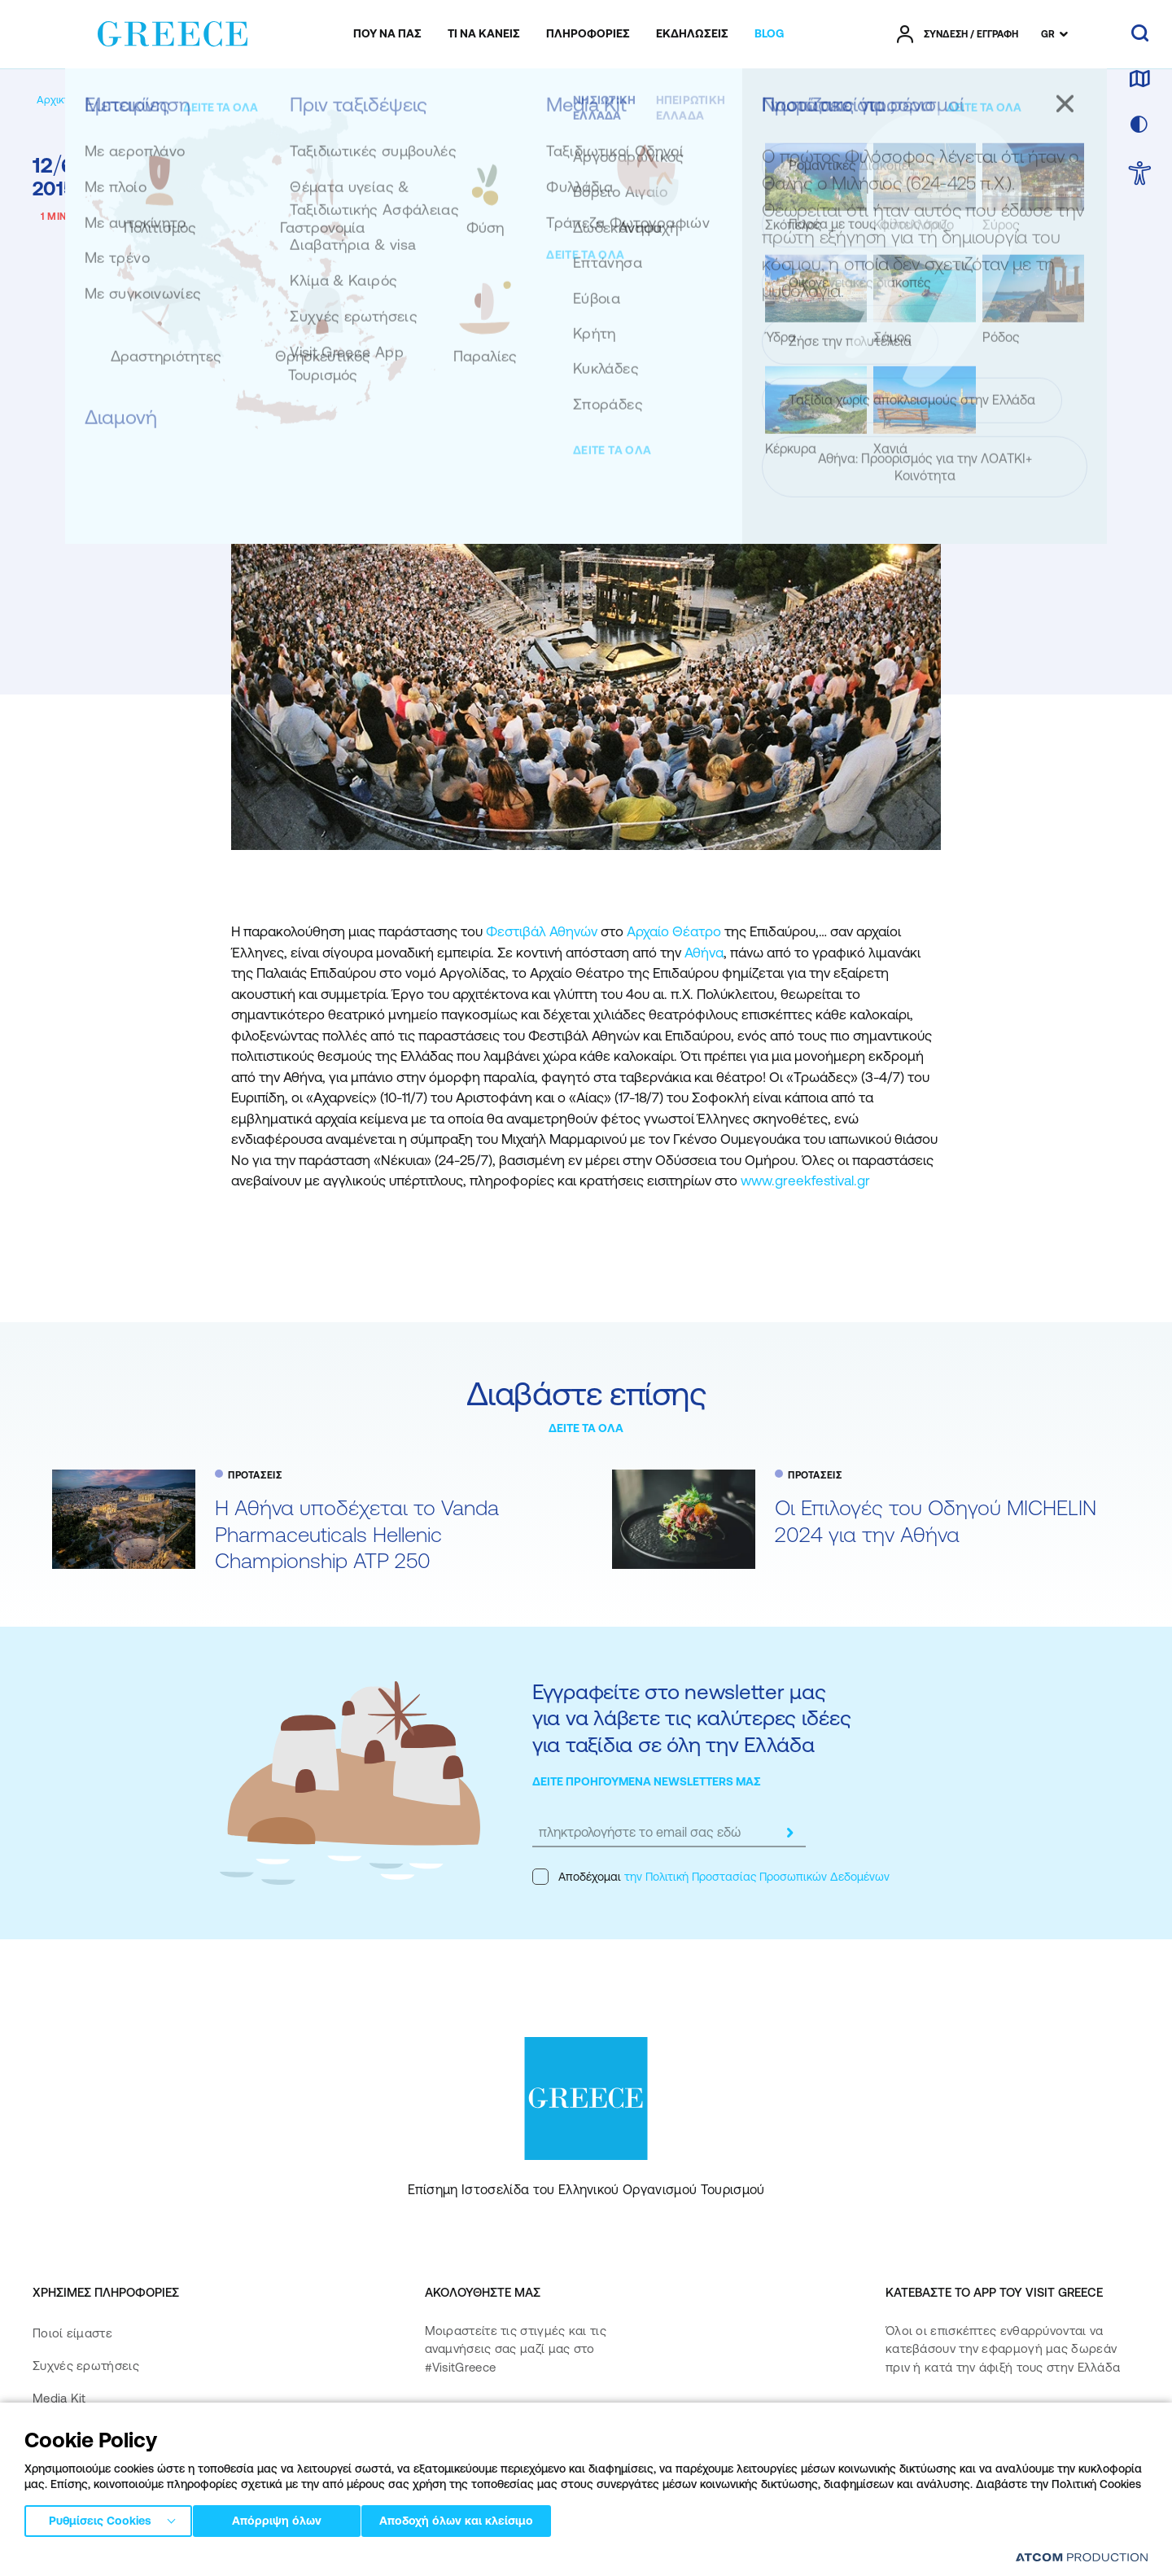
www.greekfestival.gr (805, 1180)
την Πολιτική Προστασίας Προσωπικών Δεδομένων (757, 1876)
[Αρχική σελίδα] (72, 100)
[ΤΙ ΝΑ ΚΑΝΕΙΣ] (484, 34)
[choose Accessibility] (1139, 175)
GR (1048, 34)
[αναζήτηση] (1140, 34)
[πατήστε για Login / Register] (957, 34)
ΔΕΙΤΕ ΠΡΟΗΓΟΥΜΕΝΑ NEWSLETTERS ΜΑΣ (646, 1781)
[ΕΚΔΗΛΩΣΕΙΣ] (692, 34)
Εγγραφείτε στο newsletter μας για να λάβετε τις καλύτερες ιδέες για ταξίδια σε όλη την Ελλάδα (691, 1718)
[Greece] (172, 31)
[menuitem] (387, 34)
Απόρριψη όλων (284, 2518)
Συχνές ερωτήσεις (86, 2365)
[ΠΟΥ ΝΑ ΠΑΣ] (387, 34)
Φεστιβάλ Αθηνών (541, 931)
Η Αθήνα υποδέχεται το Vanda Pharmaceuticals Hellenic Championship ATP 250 (357, 1534)
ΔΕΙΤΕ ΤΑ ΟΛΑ (586, 1428)
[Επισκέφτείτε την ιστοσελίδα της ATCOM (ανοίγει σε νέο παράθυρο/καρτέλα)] (1082, 2557)
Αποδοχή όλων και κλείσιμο (480, 2518)
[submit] (789, 1832)
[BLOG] (769, 34)
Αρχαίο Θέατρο (674, 931)
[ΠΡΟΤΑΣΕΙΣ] (190, 100)
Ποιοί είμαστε (72, 2333)
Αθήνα (704, 952)
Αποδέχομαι (711, 1876)
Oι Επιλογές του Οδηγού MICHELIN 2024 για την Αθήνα (935, 1521)
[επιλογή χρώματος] (1139, 125)
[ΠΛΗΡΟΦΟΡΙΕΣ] (588, 34)
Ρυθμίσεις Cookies (100, 2518)
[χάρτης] (1139, 80)
